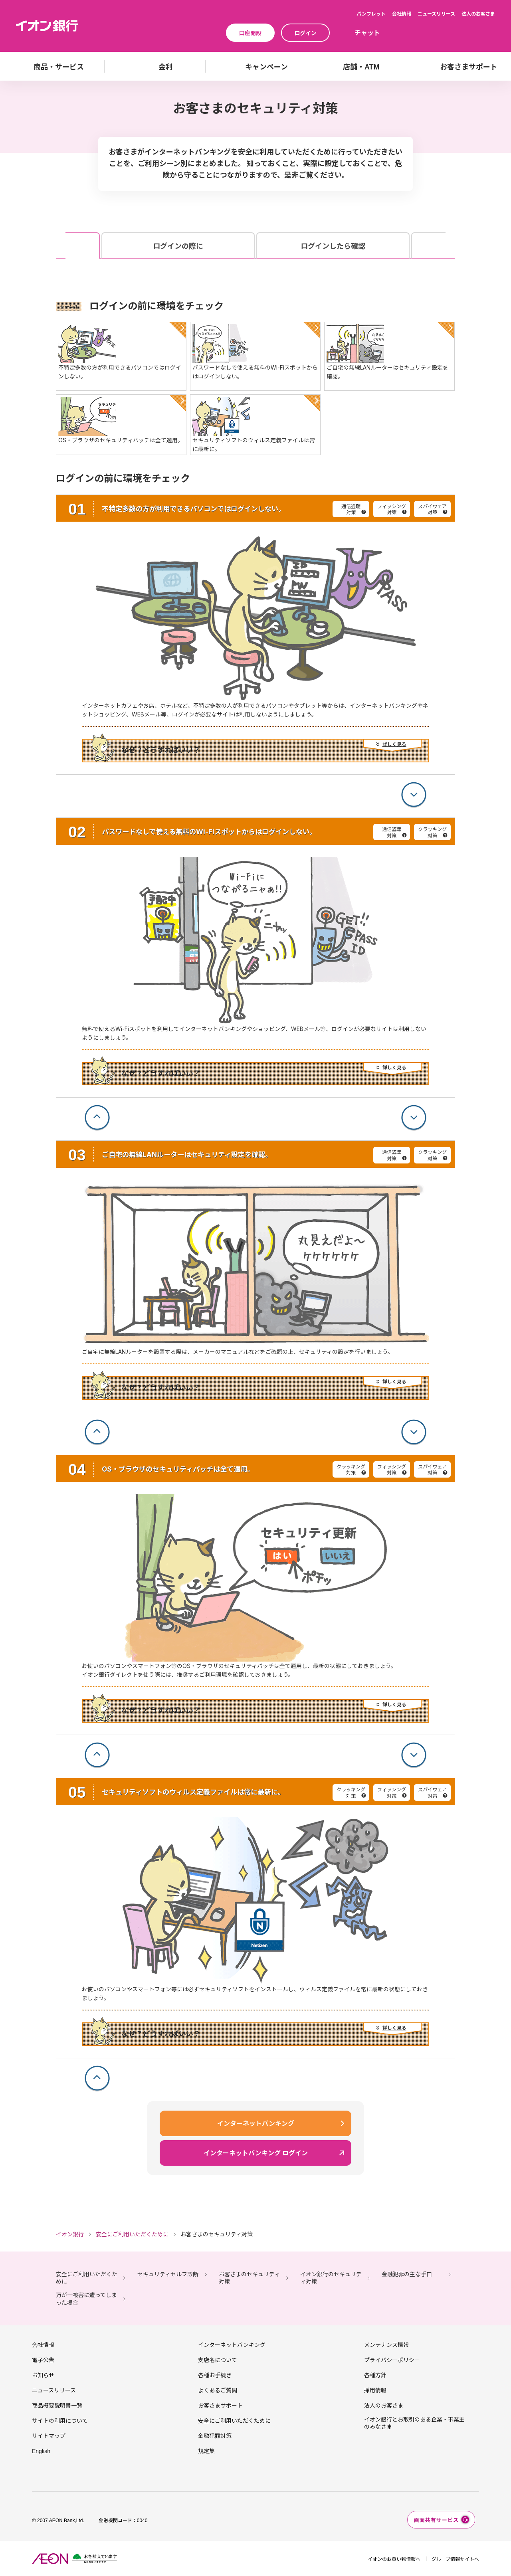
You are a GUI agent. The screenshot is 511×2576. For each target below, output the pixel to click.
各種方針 (375, 2375)
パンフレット (371, 13)
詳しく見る (394, 744)
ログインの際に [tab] (178, 246)
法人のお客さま (478, 13)
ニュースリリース (436, 13)
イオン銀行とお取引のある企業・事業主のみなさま (414, 2423)
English (41, 2451)
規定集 (206, 2451)
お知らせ (43, 2375)
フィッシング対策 (391, 509)
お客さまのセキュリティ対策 (249, 2278)
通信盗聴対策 (350, 509)
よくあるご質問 (217, 2390)
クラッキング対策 (432, 832)
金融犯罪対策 (215, 2435)
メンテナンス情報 (386, 2344)
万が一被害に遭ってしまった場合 (86, 2298)
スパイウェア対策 (432, 509)
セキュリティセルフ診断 (167, 2274)
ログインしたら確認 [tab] (333, 246)
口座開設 (250, 33)
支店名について (217, 2360)
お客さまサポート (220, 2405)
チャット (367, 32)
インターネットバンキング (231, 2344)
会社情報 (401, 13)
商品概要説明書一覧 (57, 2405)
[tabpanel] (255, 1196)
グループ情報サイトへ (455, 2558)
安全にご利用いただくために (86, 2278)
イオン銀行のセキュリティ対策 (331, 2278)
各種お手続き (215, 2375)
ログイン (305, 33)
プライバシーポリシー (392, 2360)
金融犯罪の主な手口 (407, 2274)
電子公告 (43, 2360)
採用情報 (375, 2390)
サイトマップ (48, 2435)
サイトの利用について (60, 2420)
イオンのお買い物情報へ (394, 2558)
